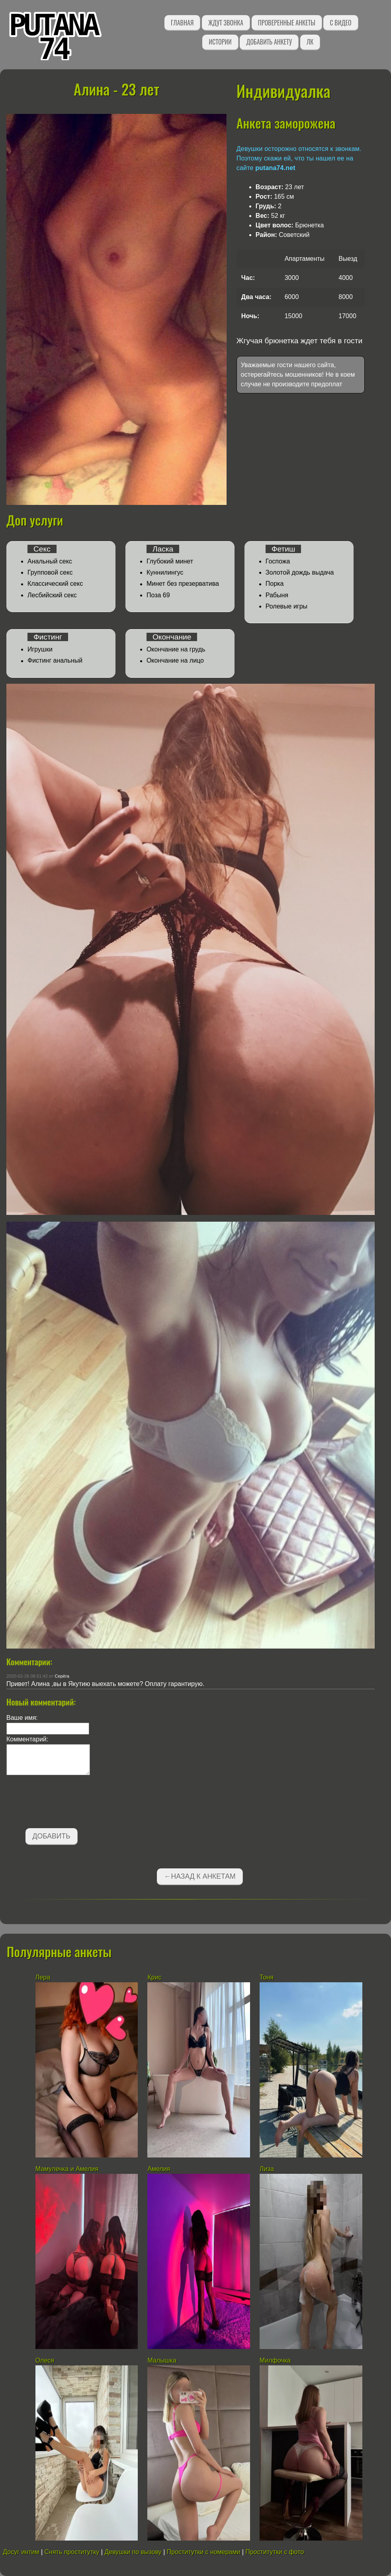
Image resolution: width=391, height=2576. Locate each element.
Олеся (44, 2360)
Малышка (161, 2360)
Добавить (51, 1836)
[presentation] (66, 1803)
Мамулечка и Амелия (66, 2168)
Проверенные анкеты (286, 22)
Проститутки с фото (274, 2552)
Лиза (267, 2168)
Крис (154, 1977)
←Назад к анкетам (200, 1876)
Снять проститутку (72, 2552)
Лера (42, 1977)
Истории (220, 42)
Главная (182, 22)
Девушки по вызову (132, 2552)
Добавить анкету (269, 42)
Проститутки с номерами (203, 2552)
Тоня (267, 1977)
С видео (340, 22)
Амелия (158, 2168)
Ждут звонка (225, 22)
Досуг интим (21, 2552)
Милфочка (275, 2360)
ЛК (310, 42)
